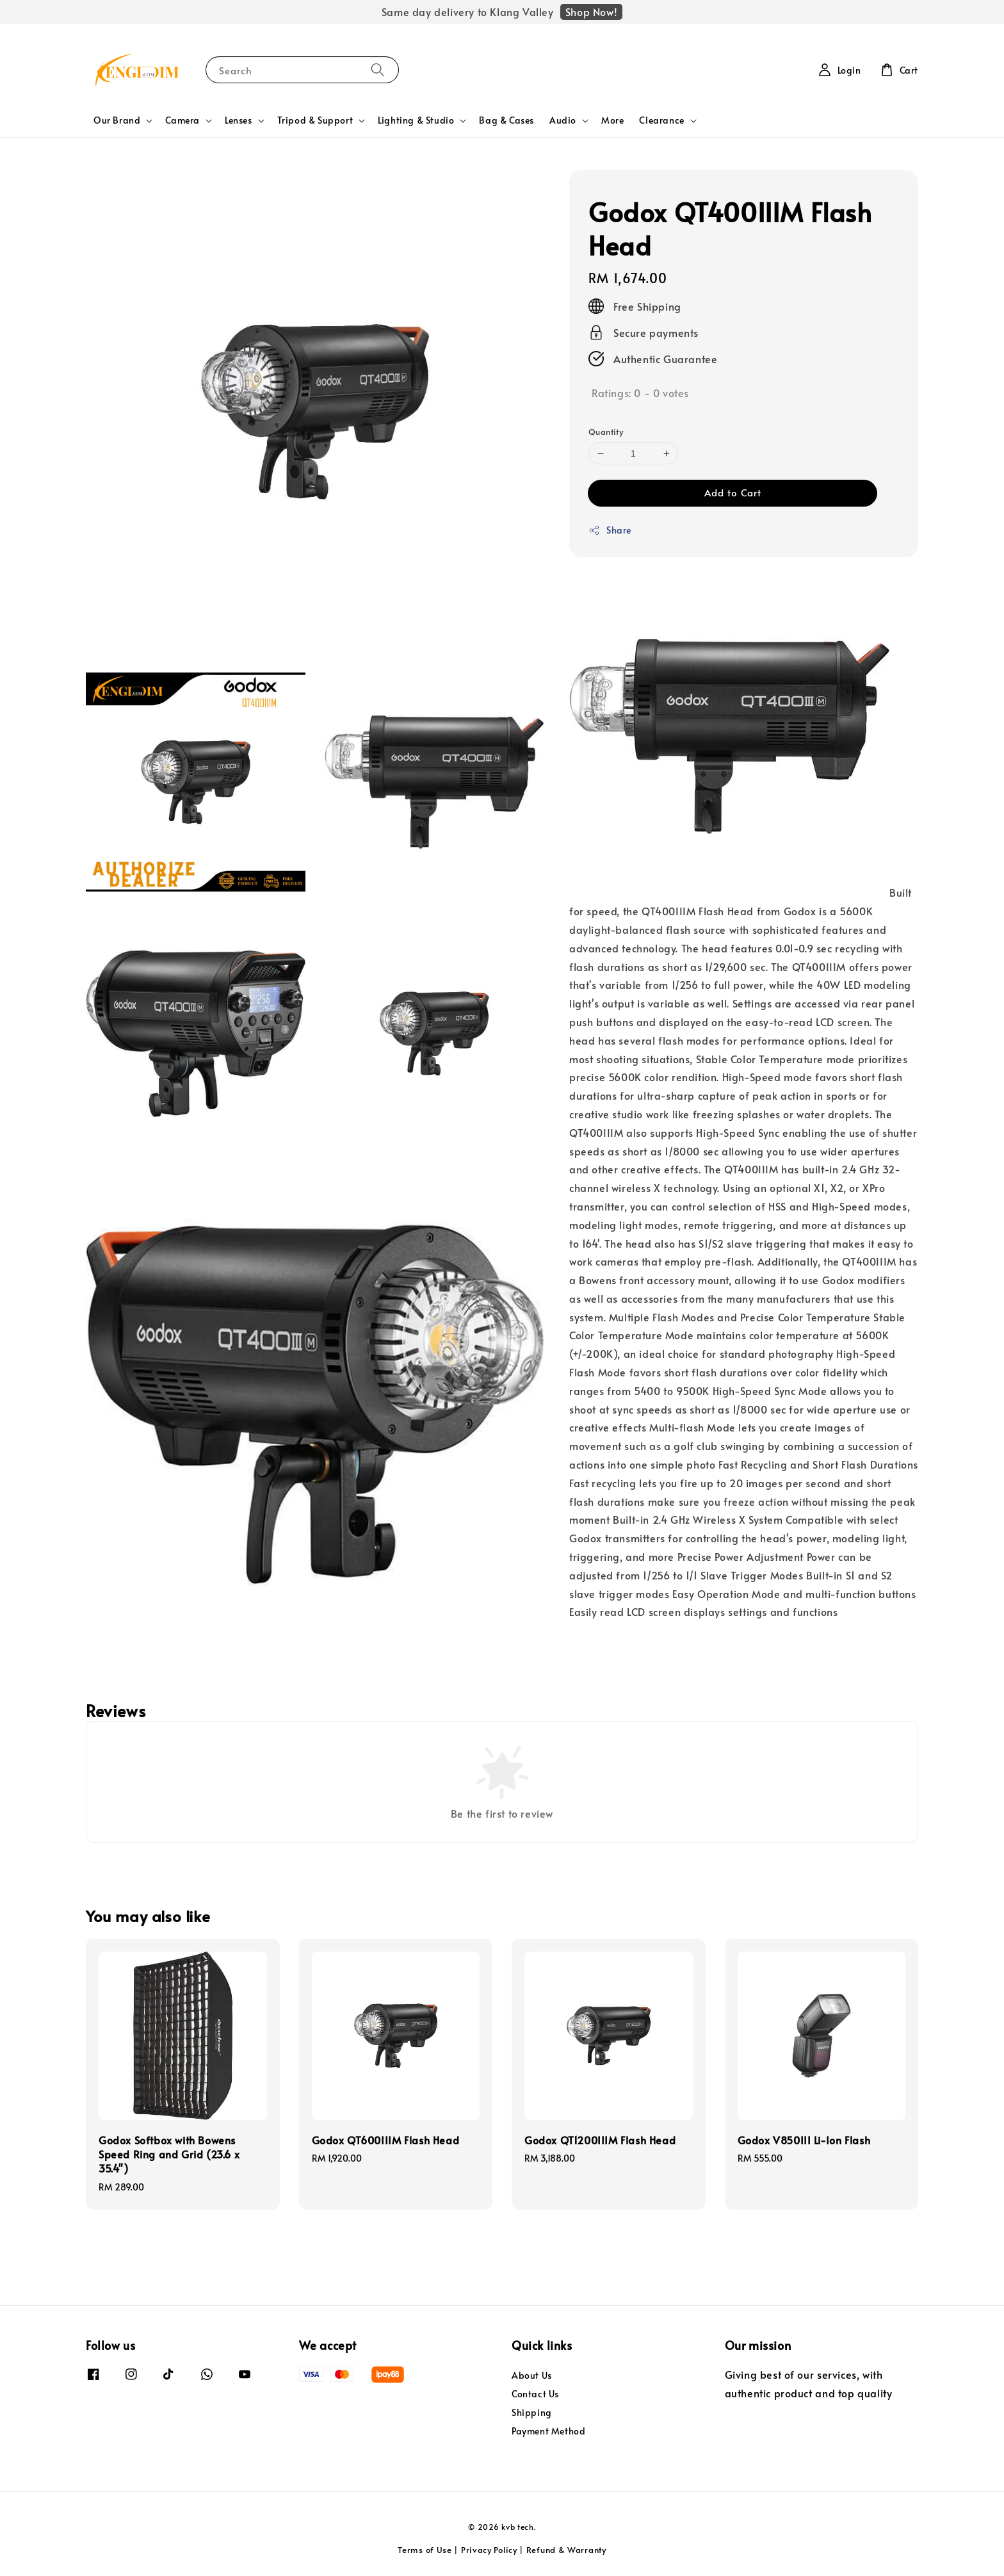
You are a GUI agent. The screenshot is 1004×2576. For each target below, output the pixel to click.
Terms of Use (424, 2550)
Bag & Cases (506, 120)
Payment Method (548, 2431)
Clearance (661, 120)
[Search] (377, 69)
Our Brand (116, 120)
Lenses (238, 120)
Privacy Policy (489, 2550)
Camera (182, 120)
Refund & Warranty (566, 2550)
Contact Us (535, 2394)
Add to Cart (732, 492)
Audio (562, 120)
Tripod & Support (315, 120)
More (612, 120)
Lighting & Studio (416, 120)
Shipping (532, 2412)
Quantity (605, 431)
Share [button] (609, 530)
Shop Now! (591, 11)
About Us (532, 2375)
